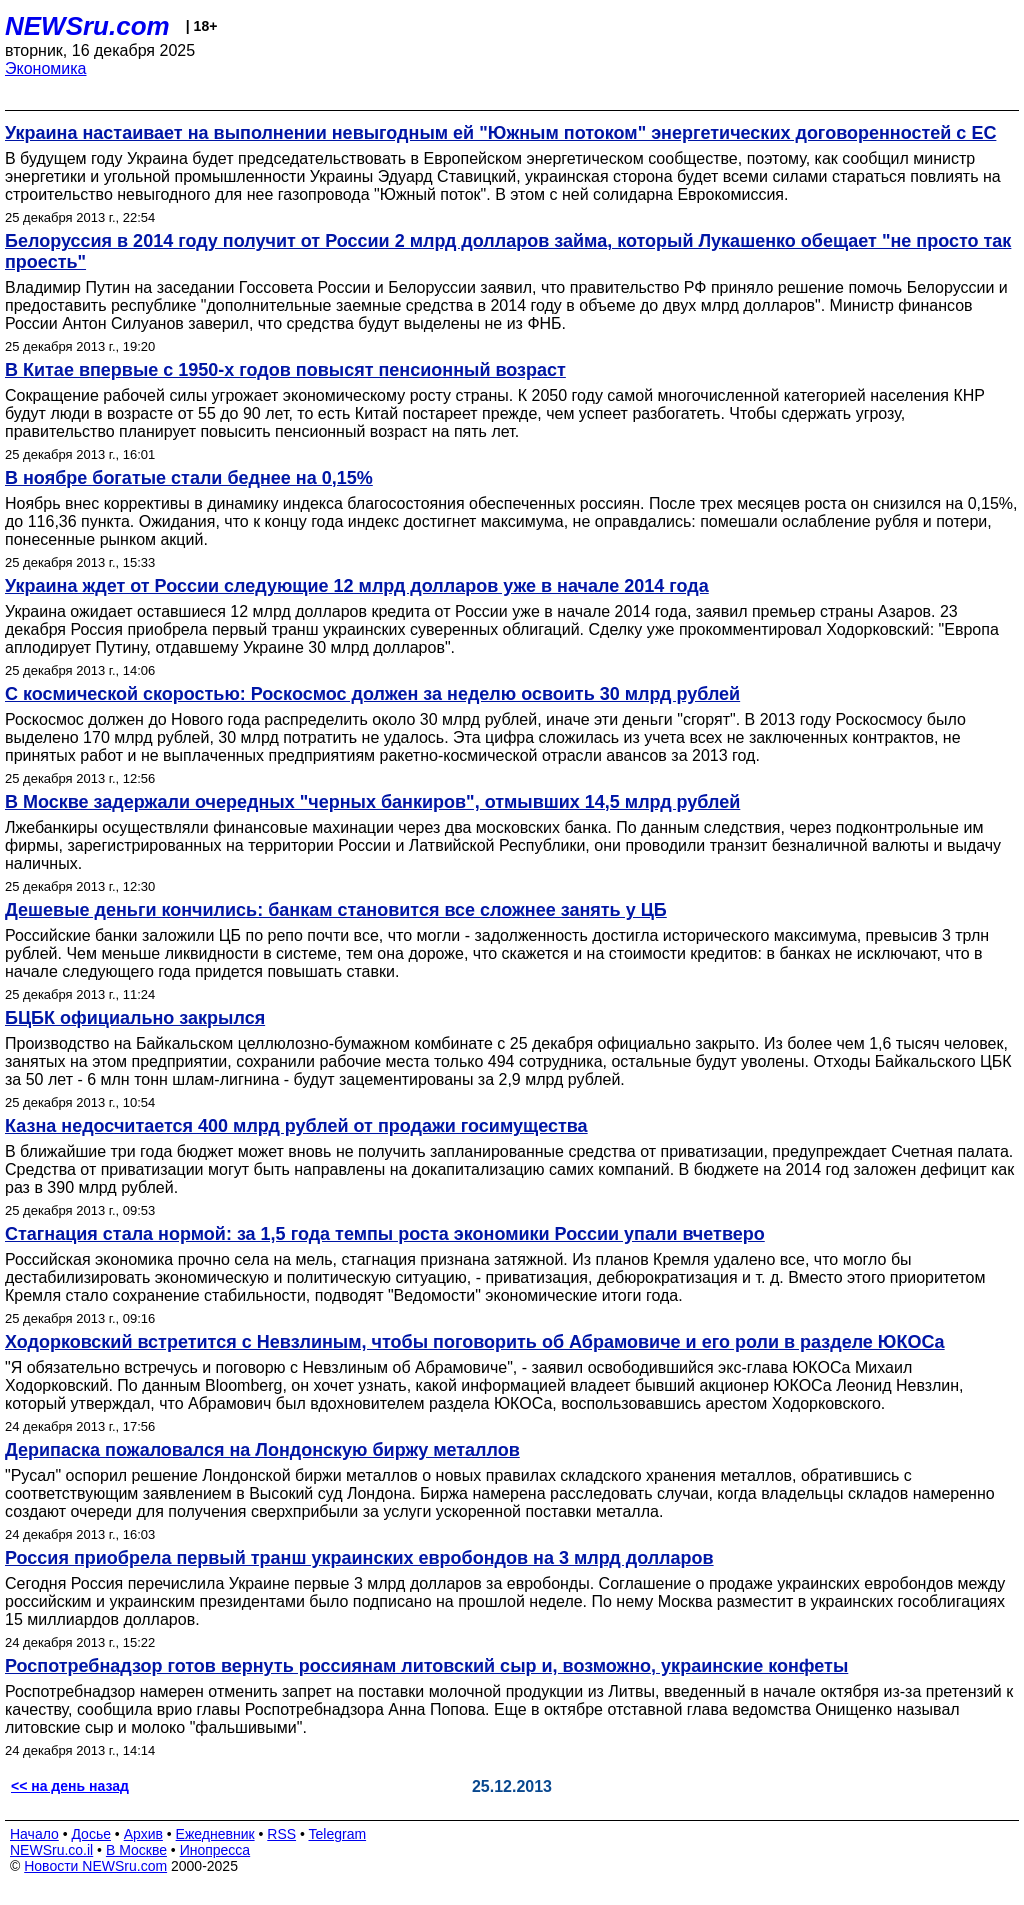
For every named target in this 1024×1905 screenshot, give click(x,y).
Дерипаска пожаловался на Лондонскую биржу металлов (262, 1450)
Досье (91, 1834)
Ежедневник (215, 1834)
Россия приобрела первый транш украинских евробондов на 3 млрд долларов (359, 1558)
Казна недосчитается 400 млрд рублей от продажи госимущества (296, 1126)
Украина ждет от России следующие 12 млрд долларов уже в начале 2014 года (357, 586)
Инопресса (215, 1850)
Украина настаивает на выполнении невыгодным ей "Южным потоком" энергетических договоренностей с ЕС (500, 133)
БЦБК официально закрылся (135, 1018)
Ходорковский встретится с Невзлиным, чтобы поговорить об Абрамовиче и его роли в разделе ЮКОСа (475, 1342)
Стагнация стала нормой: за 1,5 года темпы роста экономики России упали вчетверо (385, 1234)
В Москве (136, 1850)
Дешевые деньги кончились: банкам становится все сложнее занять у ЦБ (336, 910)
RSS (281, 1834)
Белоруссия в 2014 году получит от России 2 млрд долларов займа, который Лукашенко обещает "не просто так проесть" (508, 251)
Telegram (338, 1834)
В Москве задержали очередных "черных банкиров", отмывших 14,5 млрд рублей (372, 802)
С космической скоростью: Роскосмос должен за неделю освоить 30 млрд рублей (372, 694)
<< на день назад (70, 1786)
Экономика (46, 68)
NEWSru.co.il (51, 1850)
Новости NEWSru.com (95, 1866)
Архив (143, 1834)
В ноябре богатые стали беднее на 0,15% (189, 478)
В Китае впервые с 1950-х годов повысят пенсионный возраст (285, 370)
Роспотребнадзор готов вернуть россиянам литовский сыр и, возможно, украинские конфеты (426, 1666)
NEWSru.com (87, 26)
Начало (34, 1834)
